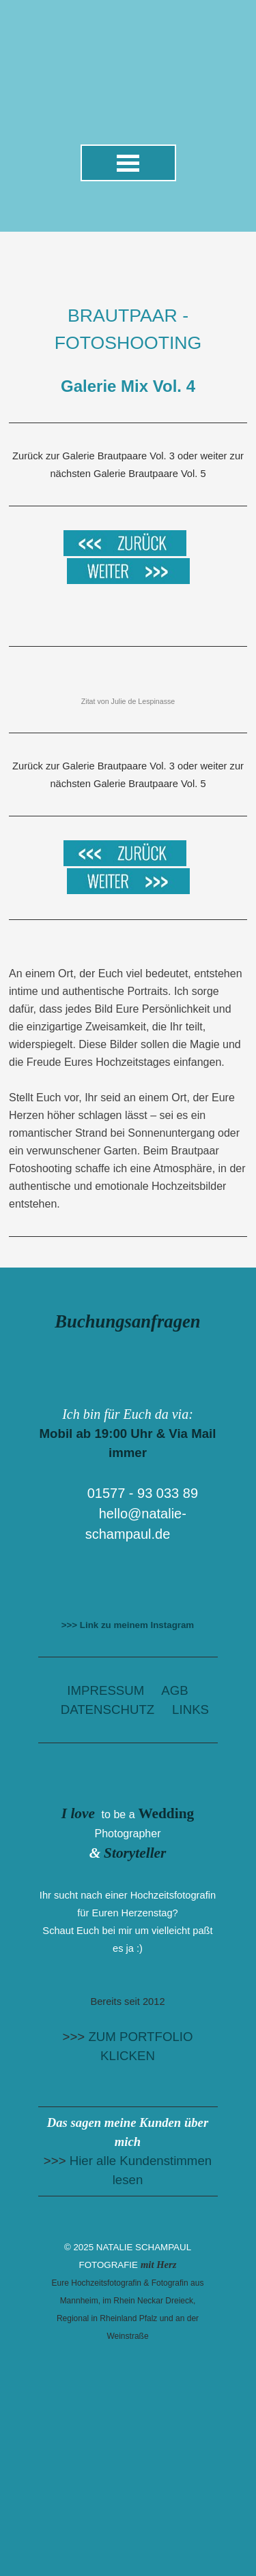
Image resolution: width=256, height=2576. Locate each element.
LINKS (190, 1709)
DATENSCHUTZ (108, 1709)
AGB (174, 1690)
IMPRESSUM (105, 1690)
